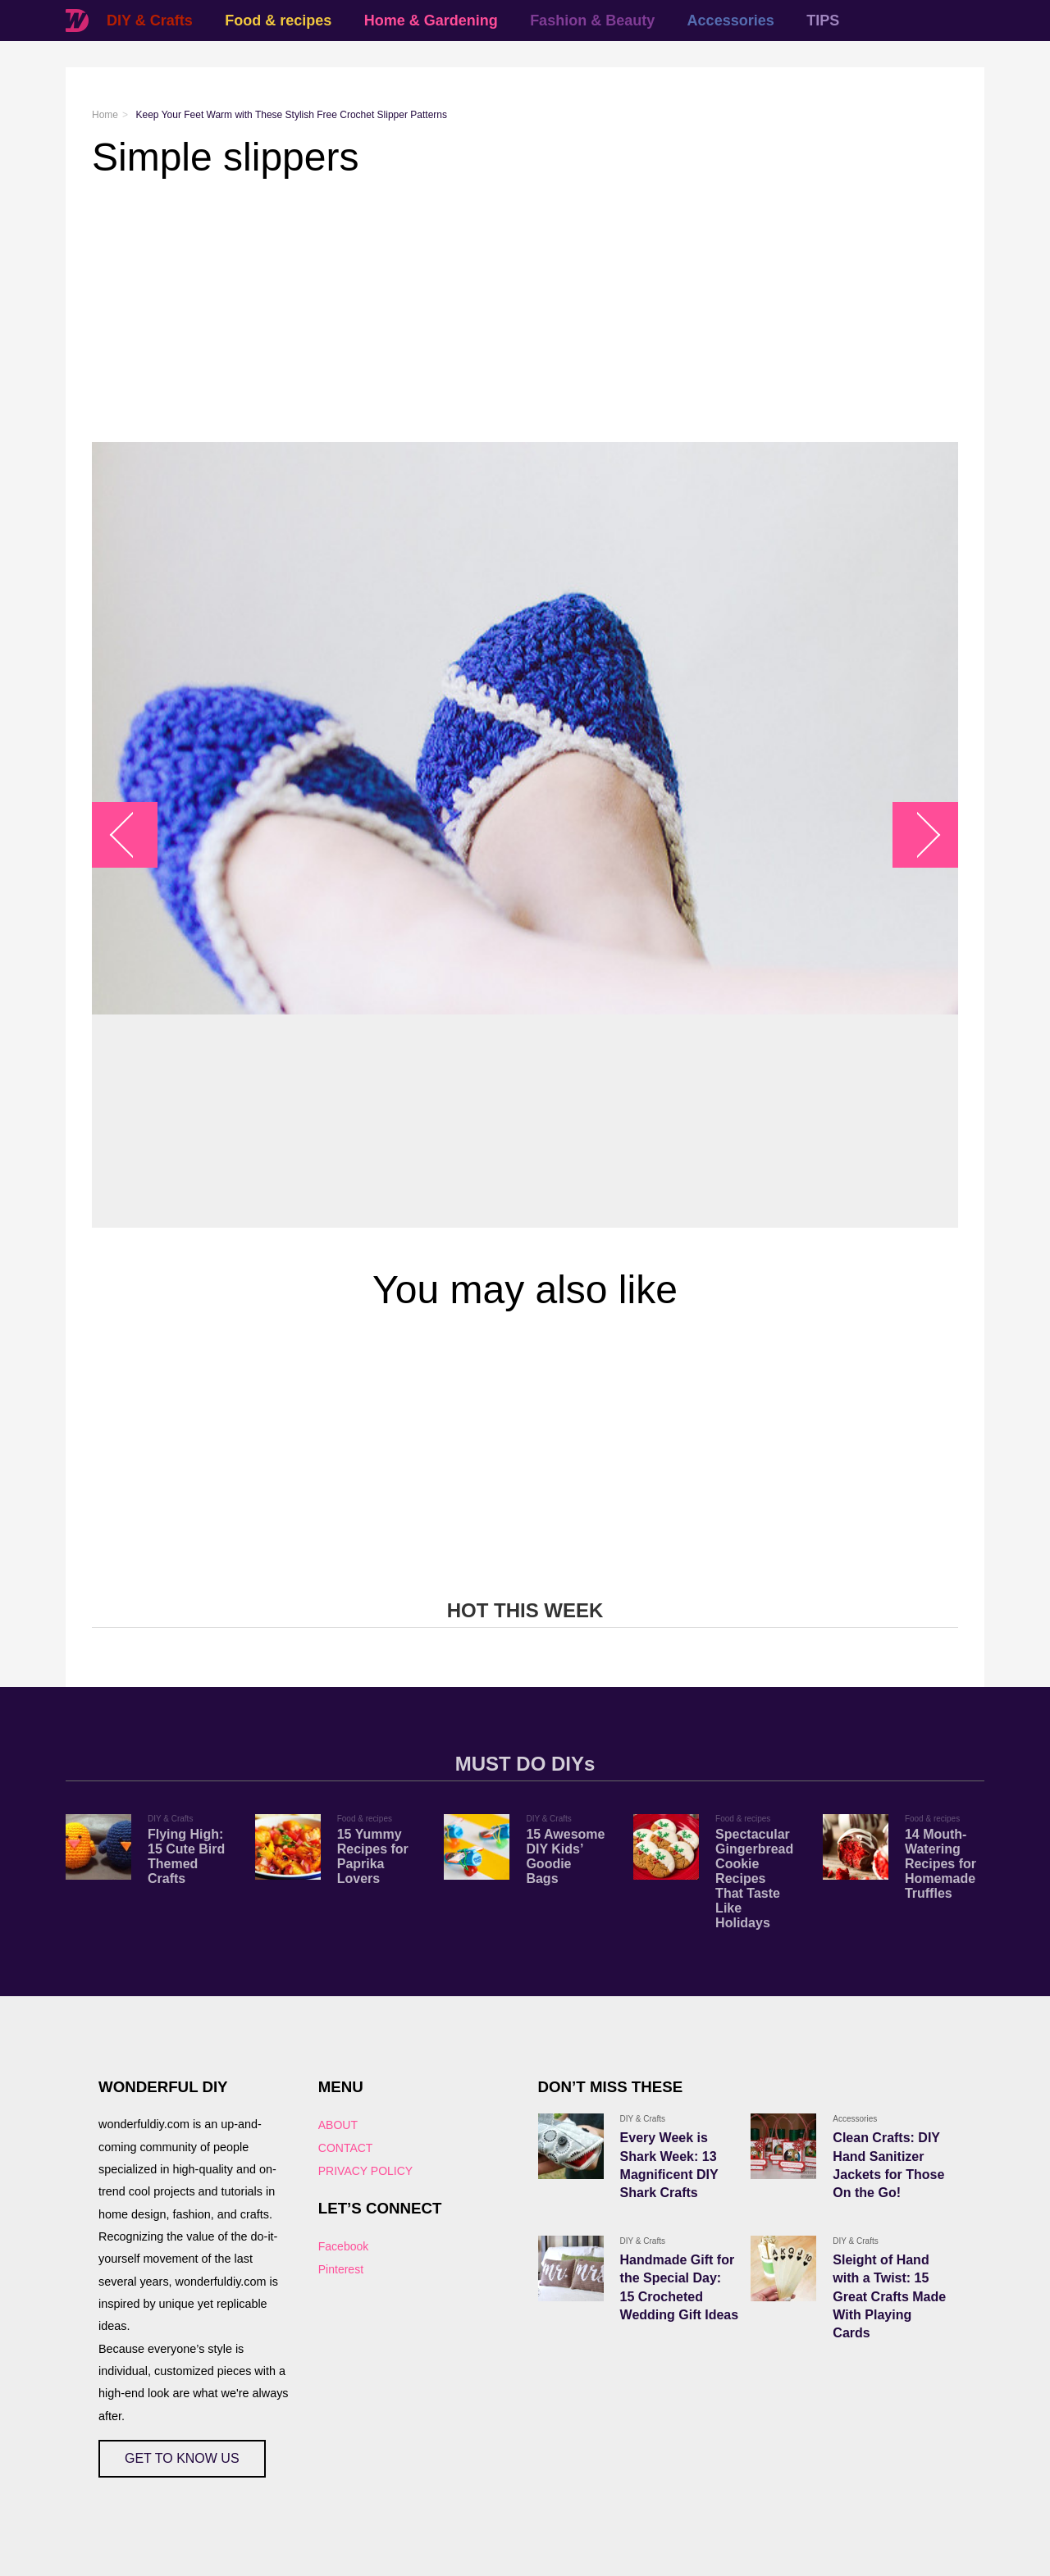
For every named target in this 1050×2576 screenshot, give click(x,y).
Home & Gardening (431, 20)
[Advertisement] (525, 311)
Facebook (343, 2246)
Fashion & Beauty (592, 20)
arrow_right (917, 835)
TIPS (822, 20)
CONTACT (345, 2147)
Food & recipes (278, 20)
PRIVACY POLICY (365, 2170)
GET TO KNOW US (182, 2458)
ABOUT (338, 2124)
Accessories (730, 20)
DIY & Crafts (150, 20)
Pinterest (340, 2269)
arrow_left (133, 835)
